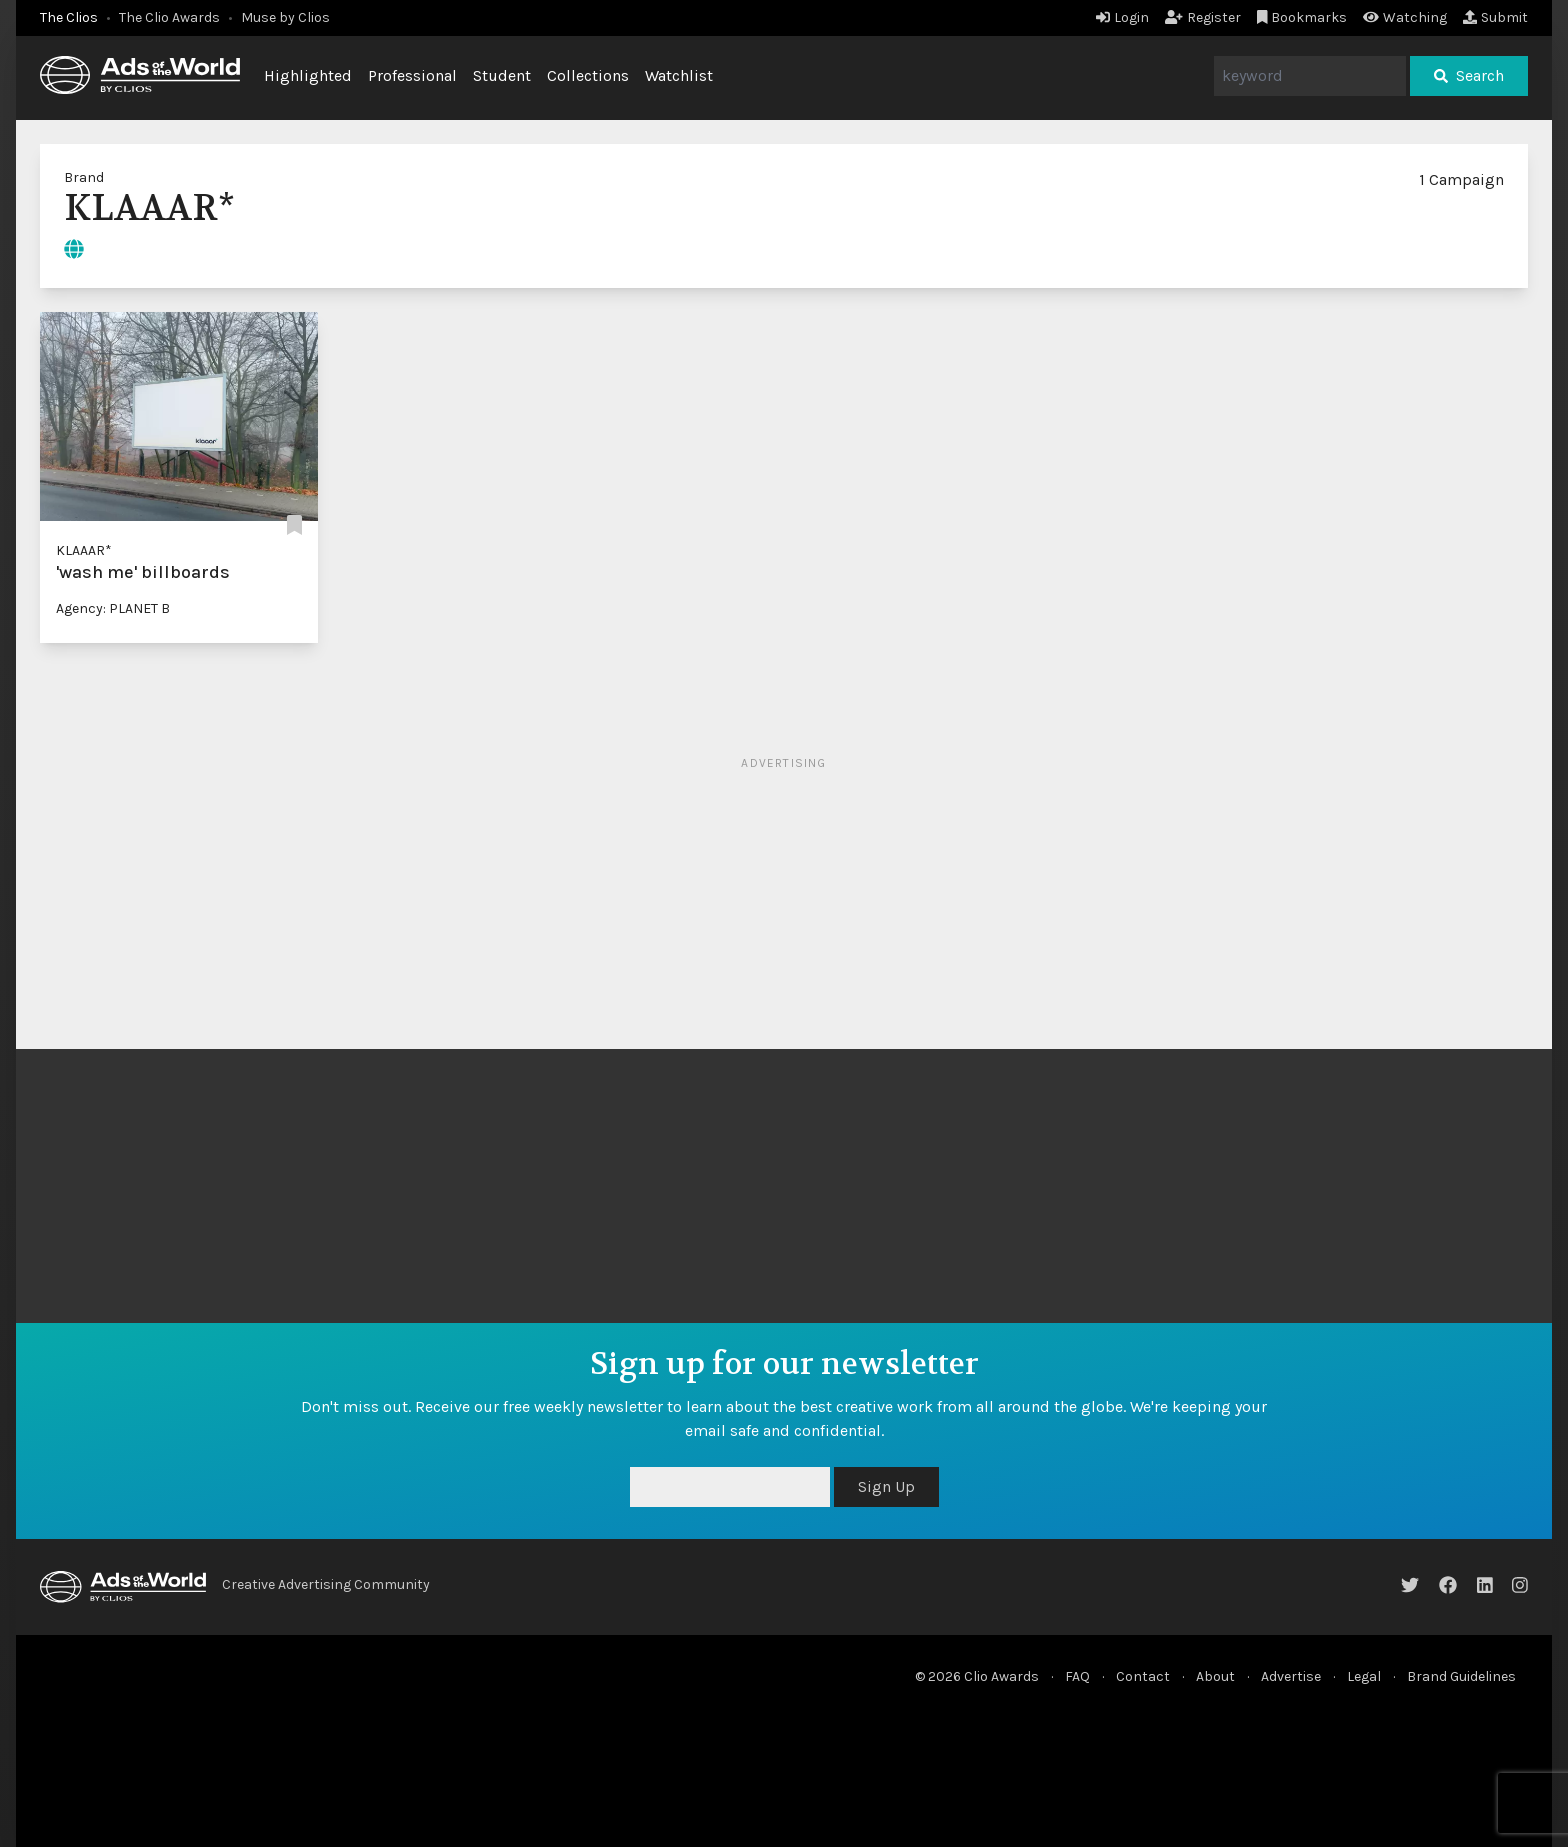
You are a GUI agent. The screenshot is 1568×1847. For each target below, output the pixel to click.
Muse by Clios (285, 17)
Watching (1405, 17)
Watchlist (679, 75)
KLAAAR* (84, 550)
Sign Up (886, 1486)
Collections (588, 75)
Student (502, 75)
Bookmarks (1302, 17)
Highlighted (308, 75)
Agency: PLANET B (113, 608)
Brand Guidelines (1461, 1676)
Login (1122, 17)
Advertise (1291, 1676)
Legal (1364, 1676)
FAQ (1077, 1676)
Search (1469, 75)
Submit (1495, 17)
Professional (412, 75)
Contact (1143, 1676)
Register (1203, 17)
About (1215, 1676)
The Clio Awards (169, 17)
